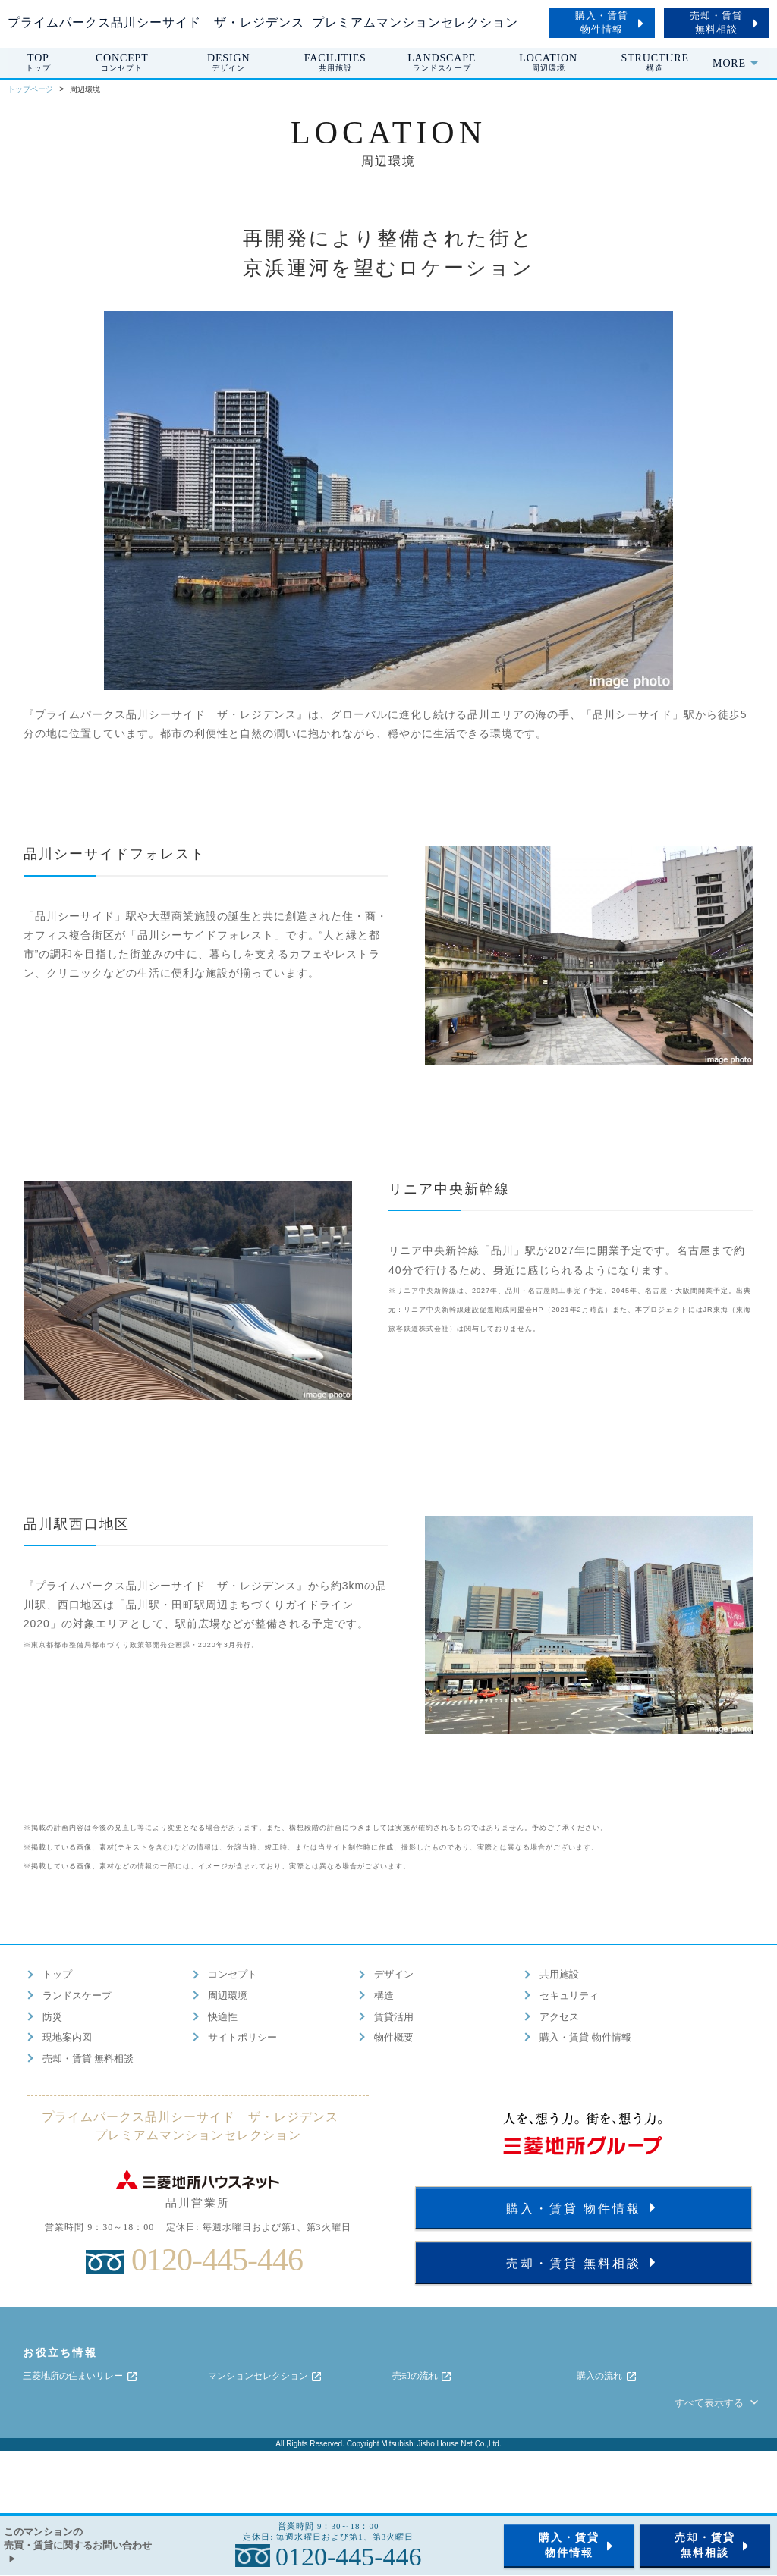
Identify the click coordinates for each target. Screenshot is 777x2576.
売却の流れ (422, 2376)
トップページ (30, 89)
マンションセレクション (265, 2376)
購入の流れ (607, 2376)
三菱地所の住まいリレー (80, 2376)
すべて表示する (718, 2403)
